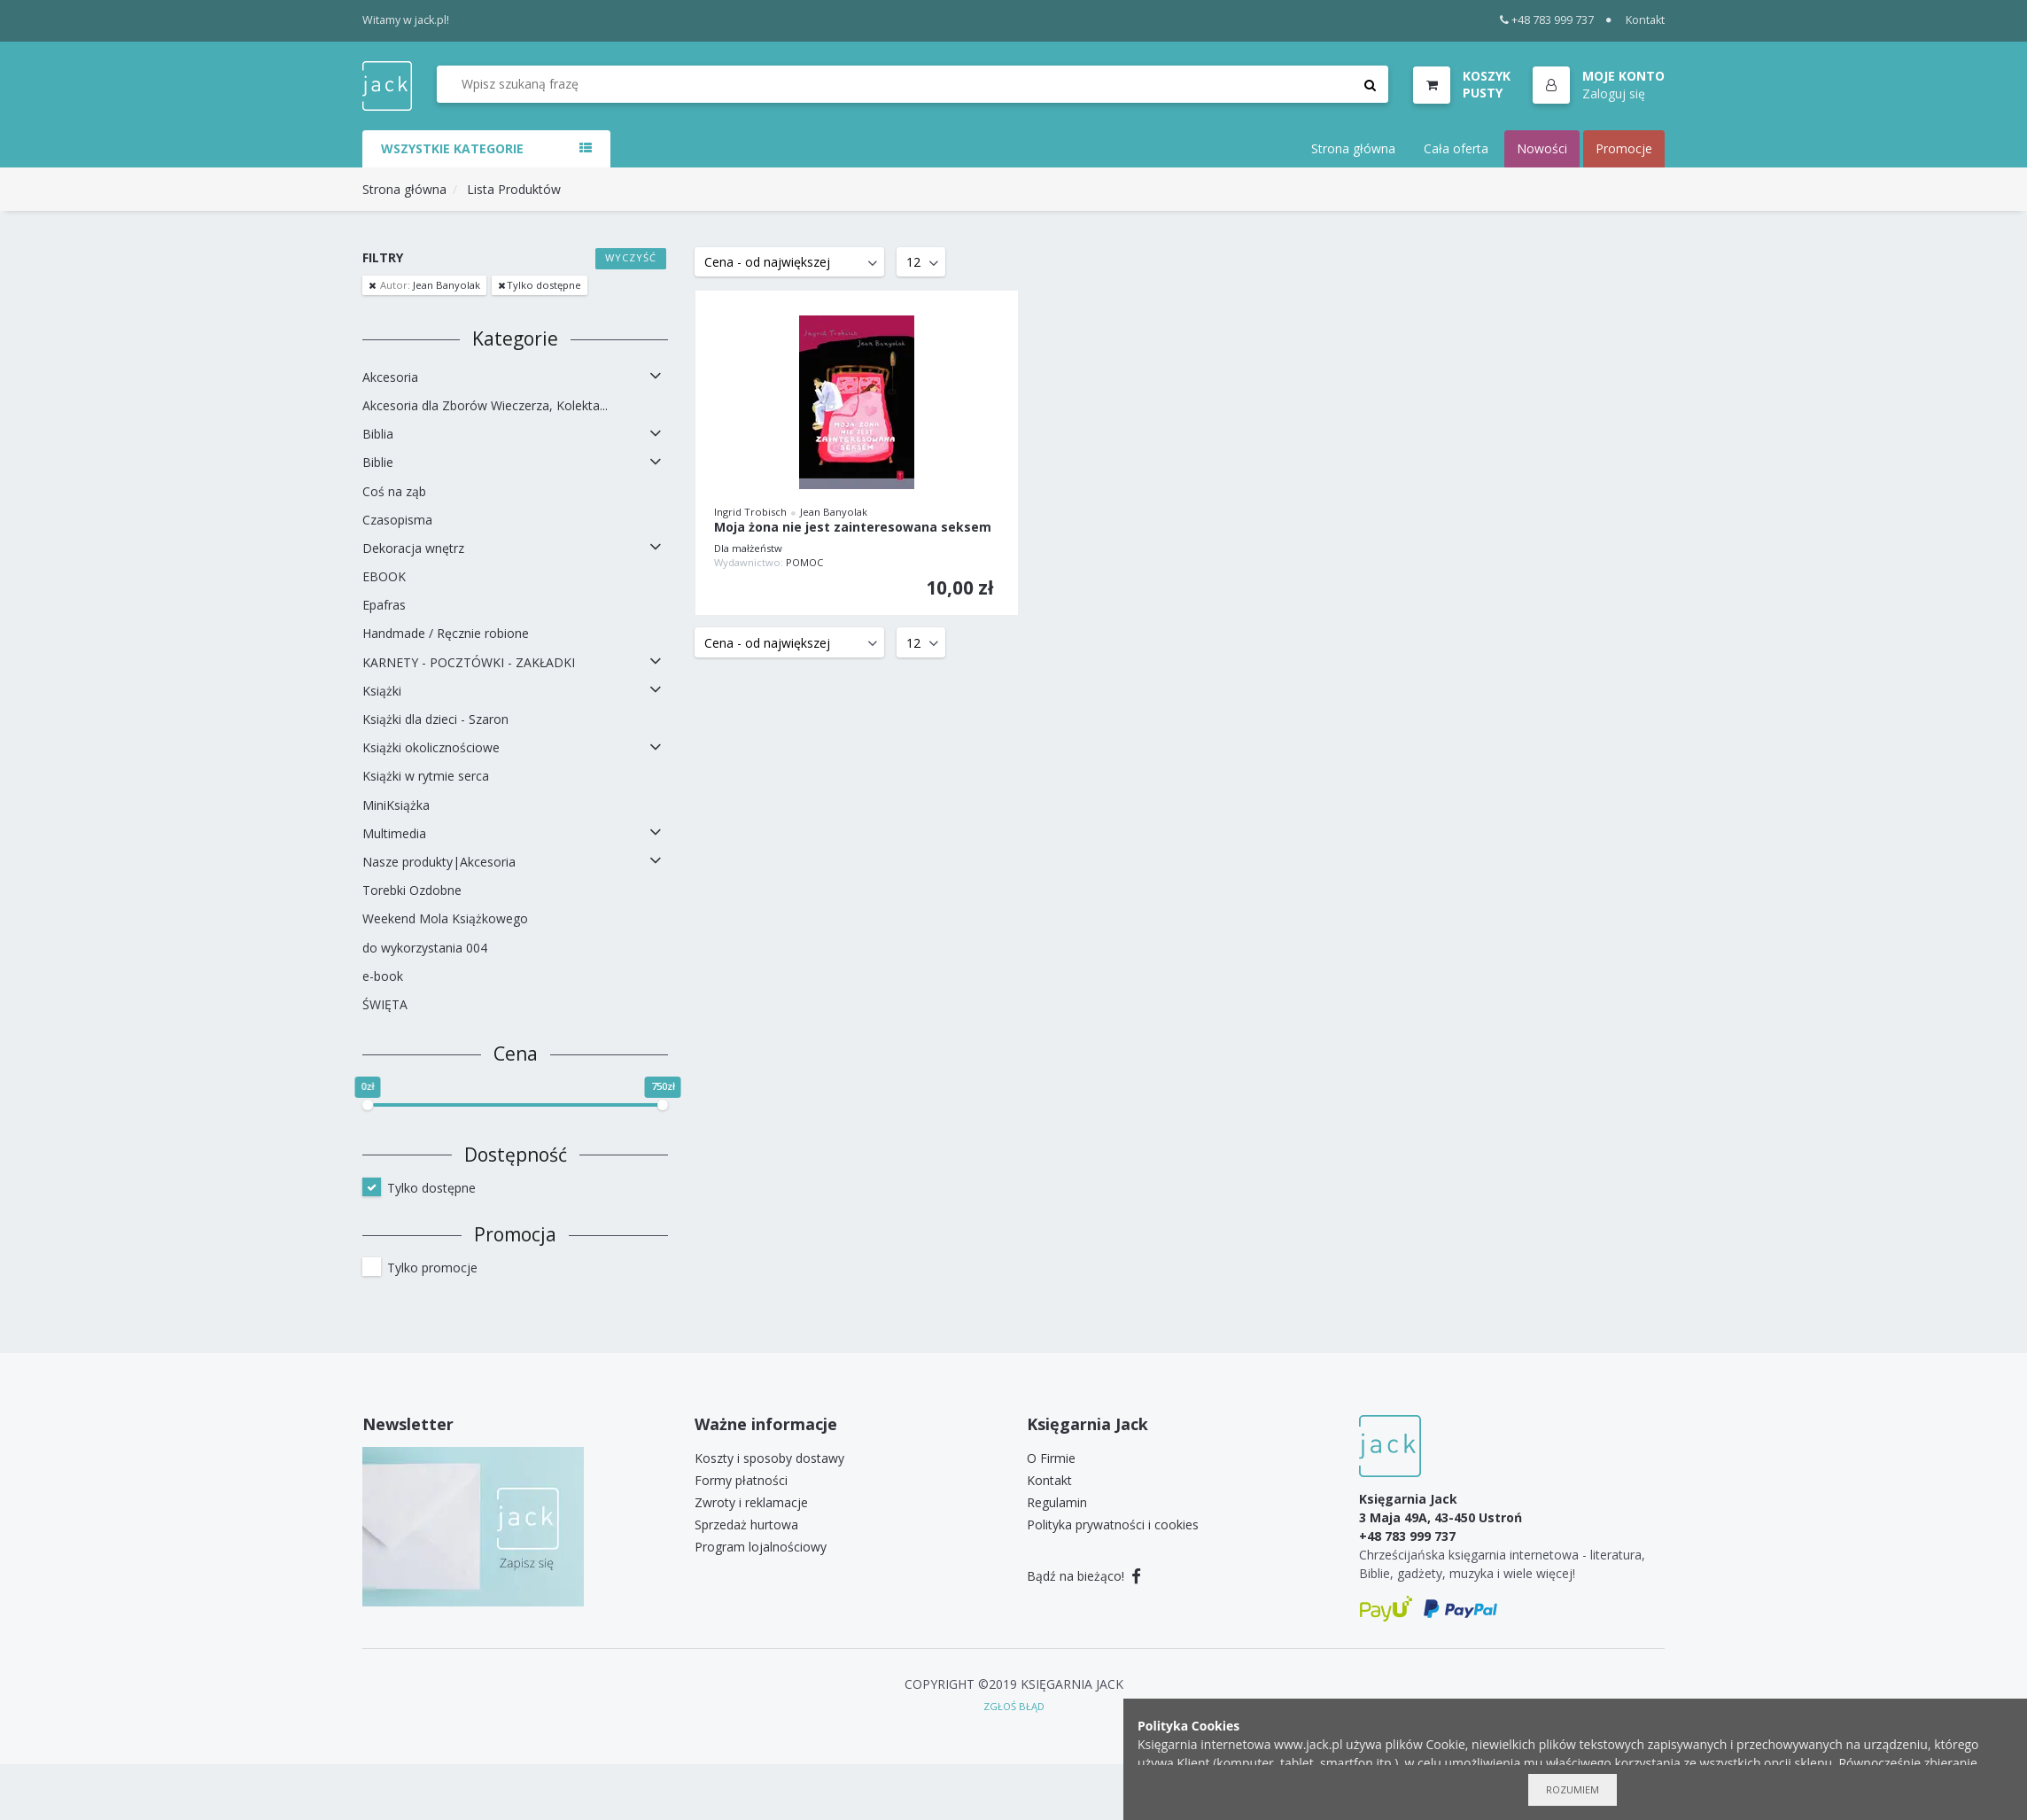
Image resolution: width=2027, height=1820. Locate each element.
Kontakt (1645, 19)
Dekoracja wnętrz (413, 548)
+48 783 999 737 (1547, 19)
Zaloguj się (1613, 93)
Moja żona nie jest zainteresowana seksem (852, 527)
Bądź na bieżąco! (1084, 1575)
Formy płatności (741, 1480)
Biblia (377, 433)
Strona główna (1353, 148)
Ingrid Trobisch (750, 511)
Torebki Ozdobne (412, 890)
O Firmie (1051, 1458)
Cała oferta (1456, 148)
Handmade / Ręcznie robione (445, 633)
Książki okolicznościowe (431, 747)
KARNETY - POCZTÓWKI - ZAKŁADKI (468, 662)
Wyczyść (631, 257)
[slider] (367, 1105)
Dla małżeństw (748, 548)
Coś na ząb (394, 491)
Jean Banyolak (428, 285)
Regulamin (1057, 1502)
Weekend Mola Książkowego (445, 918)
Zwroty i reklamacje (751, 1502)
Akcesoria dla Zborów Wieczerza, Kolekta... (485, 405)
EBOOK (384, 576)
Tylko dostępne (544, 285)
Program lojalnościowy (761, 1546)
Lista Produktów (514, 189)
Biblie (377, 462)
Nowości (1542, 148)
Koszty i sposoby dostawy (769, 1458)
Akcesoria (390, 377)
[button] (1599, 86)
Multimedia (394, 833)
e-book (382, 976)
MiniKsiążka (396, 805)
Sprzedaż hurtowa (746, 1524)
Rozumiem (1572, 1789)
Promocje (1624, 148)
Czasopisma (397, 519)
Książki (381, 690)
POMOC (804, 562)
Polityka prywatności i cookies (1113, 1524)
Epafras (384, 604)
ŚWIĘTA (385, 1004)
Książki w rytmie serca (425, 775)
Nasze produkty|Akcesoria (439, 861)
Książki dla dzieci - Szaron (435, 719)
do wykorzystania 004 (424, 947)
